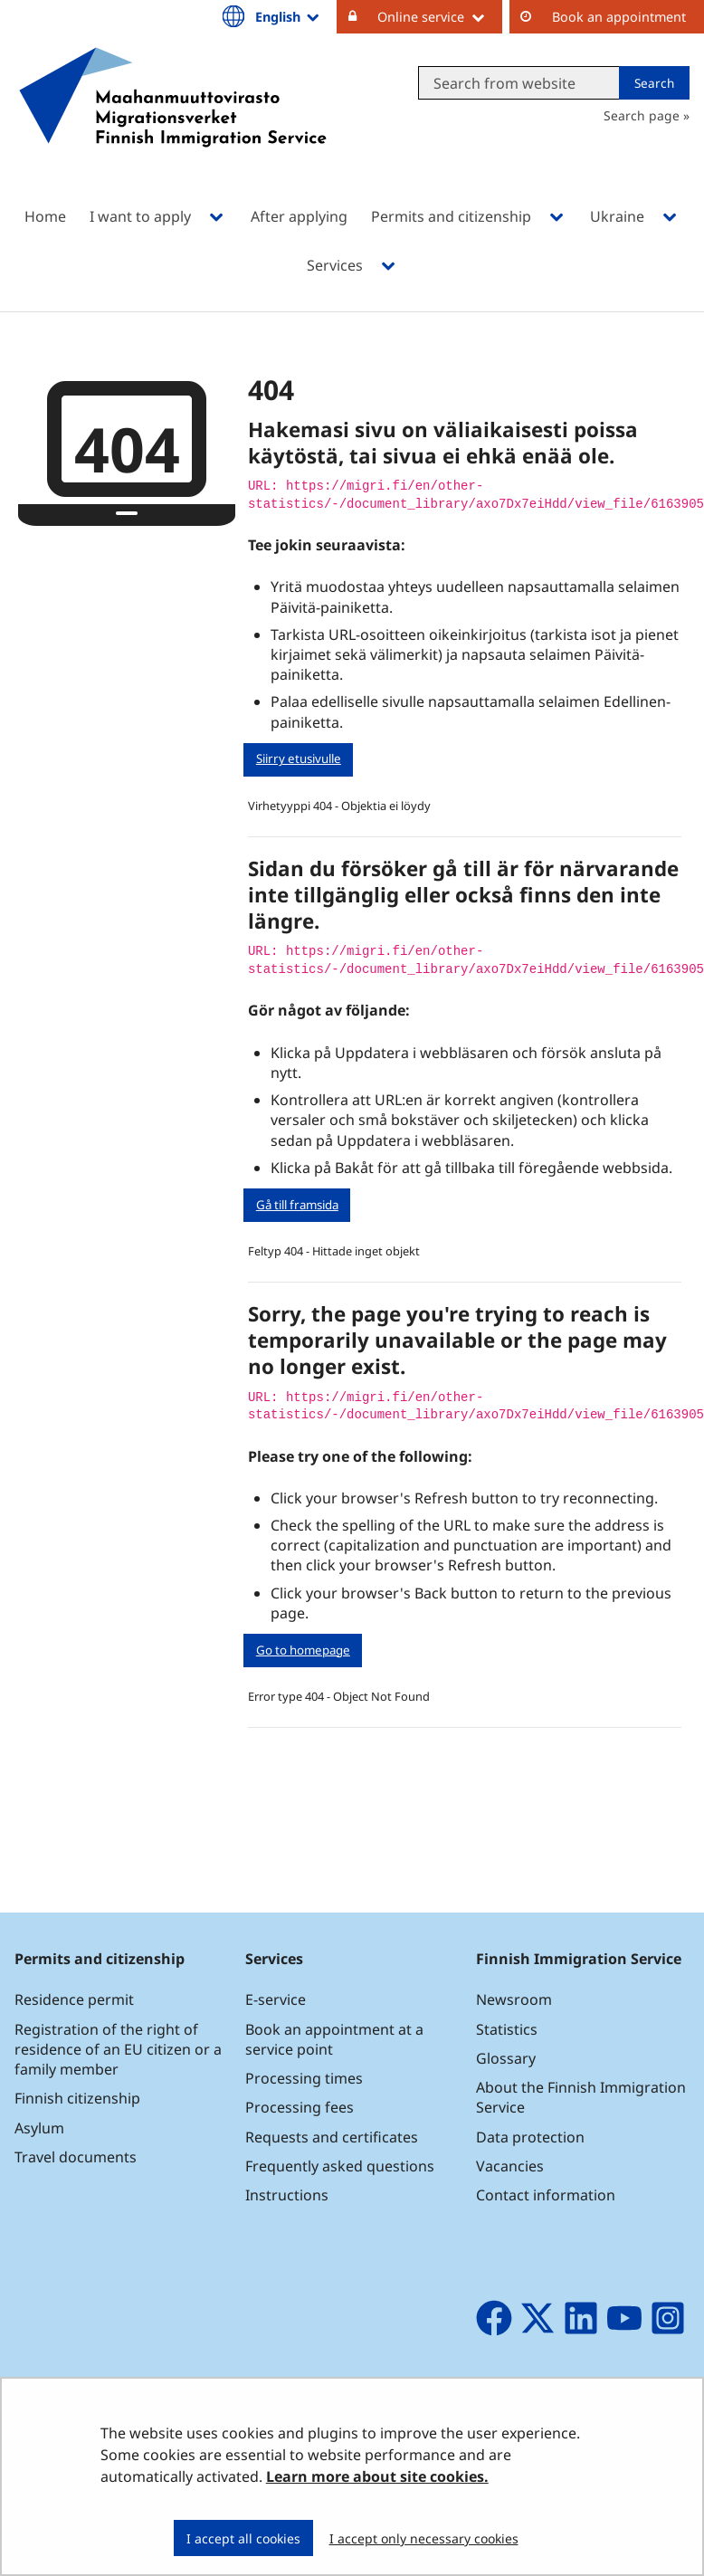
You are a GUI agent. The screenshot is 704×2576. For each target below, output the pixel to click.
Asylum (39, 2128)
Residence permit (74, 1999)
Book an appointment (619, 16)
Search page (642, 115)
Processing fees (299, 2107)
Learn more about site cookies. (377, 2476)
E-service (275, 1999)
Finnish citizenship (77, 2098)
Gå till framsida (297, 1205)
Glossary (506, 2058)
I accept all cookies (243, 2538)
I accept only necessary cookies (423, 2538)
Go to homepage (303, 1650)
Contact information (545, 2195)
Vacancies (510, 2166)
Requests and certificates (331, 2137)
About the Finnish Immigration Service (581, 2097)
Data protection (530, 2137)
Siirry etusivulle (298, 758)
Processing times (304, 2078)
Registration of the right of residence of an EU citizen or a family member (118, 2049)
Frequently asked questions (339, 2166)
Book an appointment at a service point (334, 2039)
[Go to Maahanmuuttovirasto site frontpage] (172, 121)
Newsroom (514, 1999)
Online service (439, 16)
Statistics (507, 2029)
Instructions (286, 2195)
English (288, 16)
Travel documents (75, 2157)
